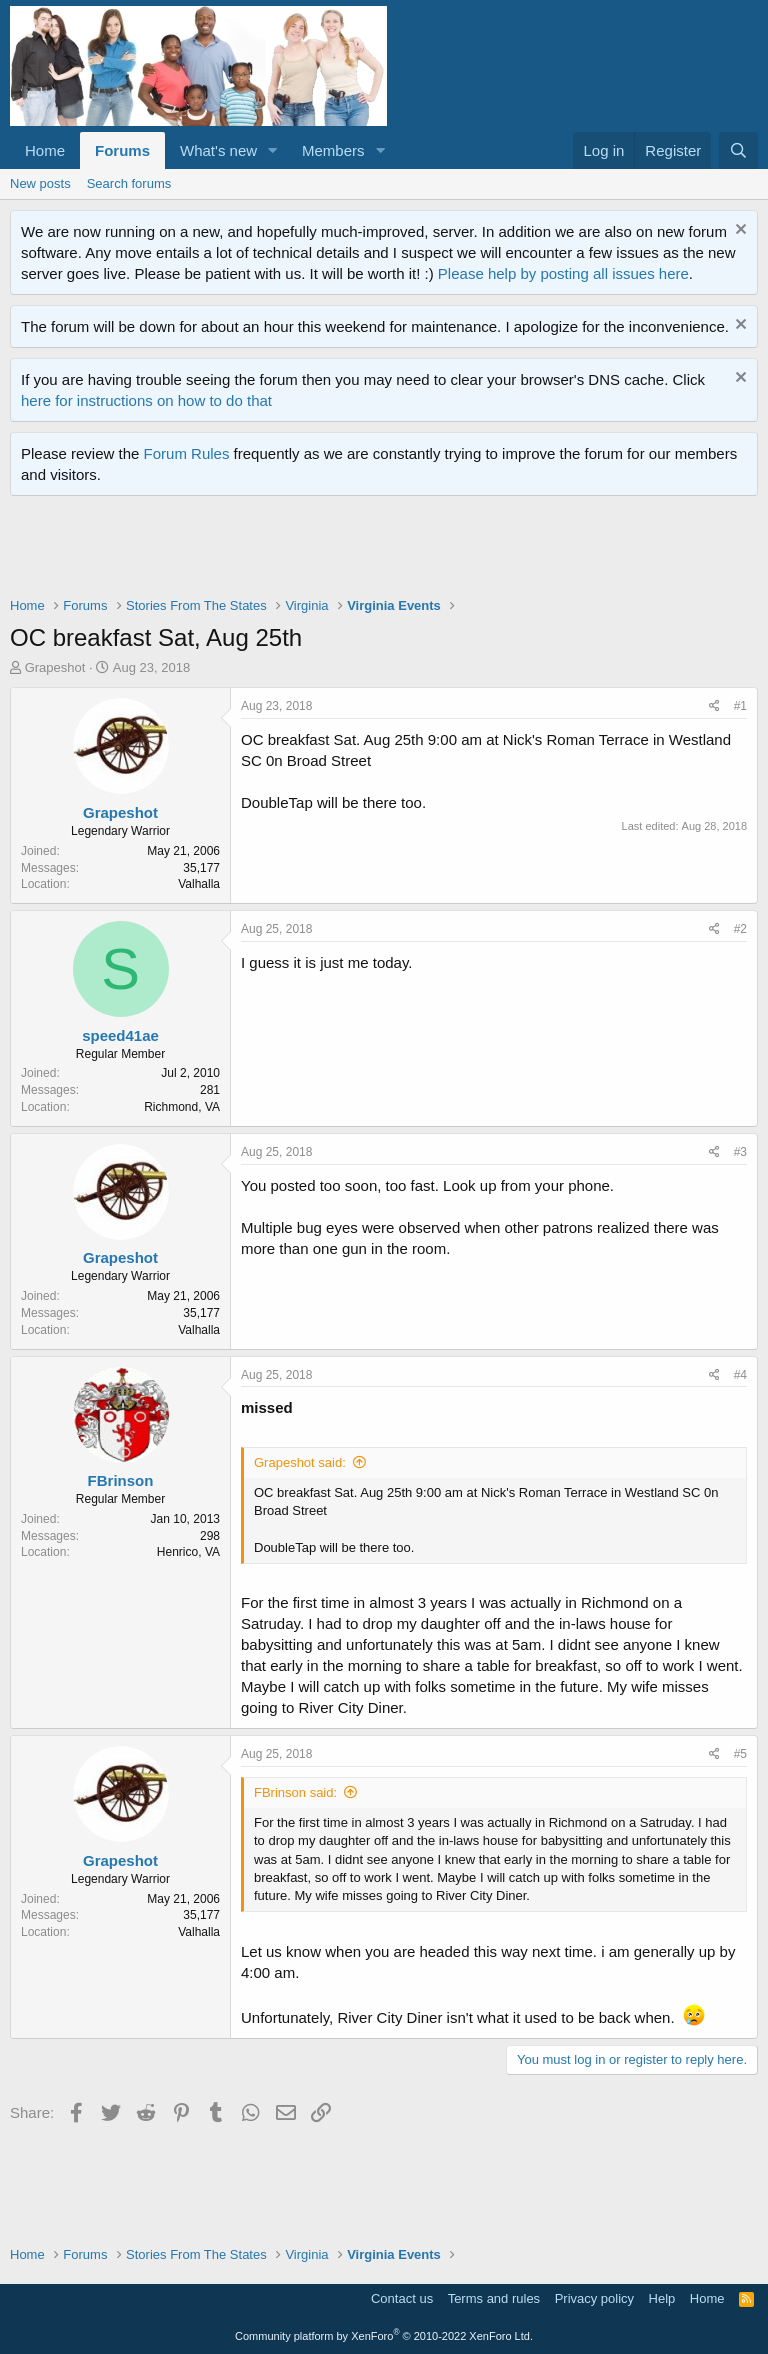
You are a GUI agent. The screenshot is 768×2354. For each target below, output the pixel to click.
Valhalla (199, 884)
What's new (218, 150)
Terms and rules (494, 2298)
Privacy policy (594, 2298)
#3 (740, 1152)
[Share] (714, 706)
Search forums (129, 183)
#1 (740, 706)
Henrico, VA (188, 1552)
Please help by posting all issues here (563, 273)
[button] (273, 150)
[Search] (738, 150)
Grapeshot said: (300, 1462)
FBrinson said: (295, 1792)
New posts (40, 183)
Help (662, 2298)
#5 (740, 1754)
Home (45, 150)
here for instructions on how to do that (146, 400)
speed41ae (120, 1035)
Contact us (402, 2298)
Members (333, 150)
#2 (740, 929)
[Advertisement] (374, 551)
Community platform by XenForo (384, 2336)
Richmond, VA (182, 1107)
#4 (740, 1375)
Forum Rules (187, 453)
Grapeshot (55, 667)
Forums (122, 150)
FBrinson (121, 1480)
